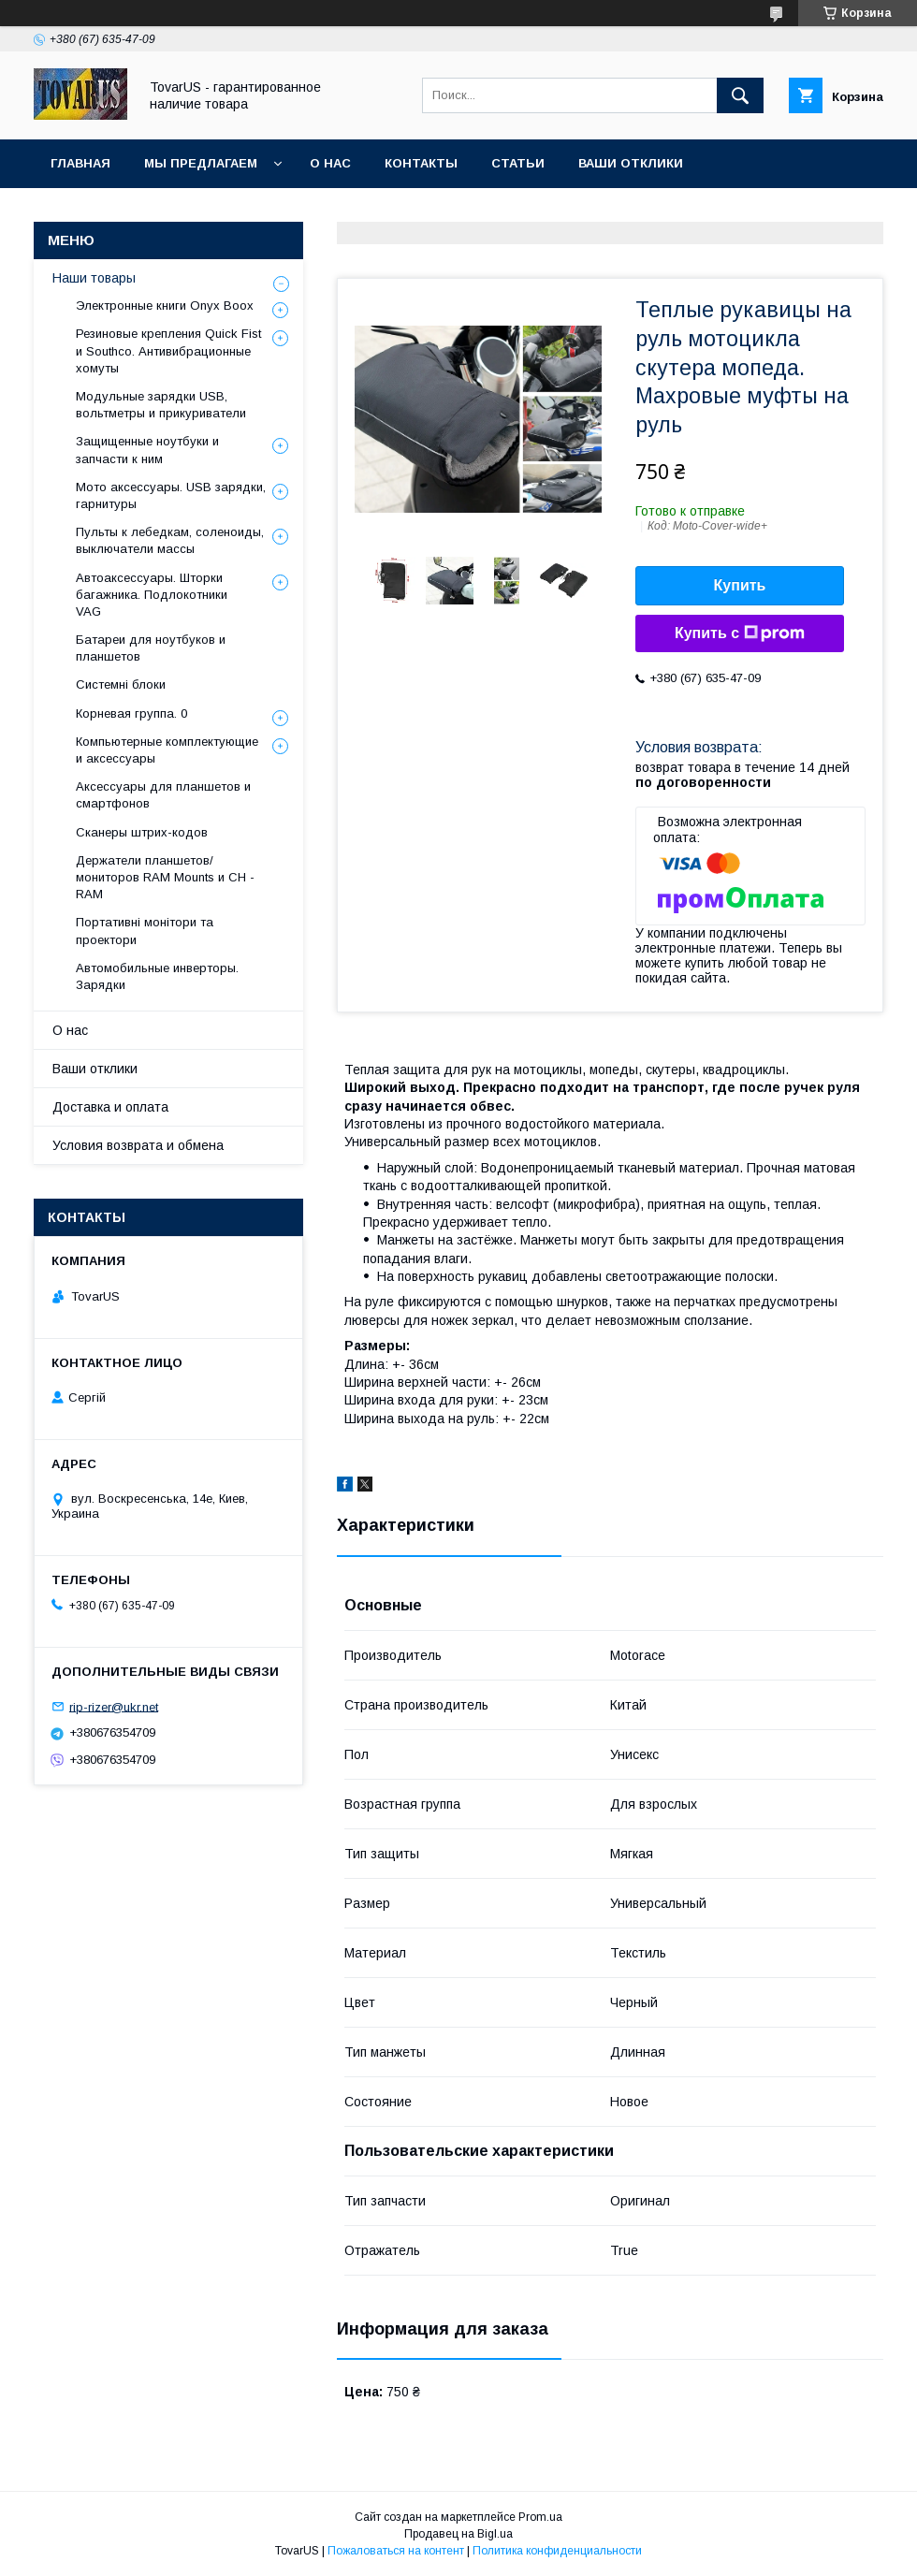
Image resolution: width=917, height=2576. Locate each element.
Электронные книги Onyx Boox (165, 305)
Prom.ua (540, 2517)
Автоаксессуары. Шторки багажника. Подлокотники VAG (151, 595)
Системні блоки (121, 684)
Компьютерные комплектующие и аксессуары (167, 750)
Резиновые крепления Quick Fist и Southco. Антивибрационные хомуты (168, 350)
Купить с (740, 633)
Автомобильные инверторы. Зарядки (157, 976)
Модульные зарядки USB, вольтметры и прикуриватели (161, 404)
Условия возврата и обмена (138, 1145)
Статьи (518, 163)
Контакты (421, 163)
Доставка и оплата (110, 1106)
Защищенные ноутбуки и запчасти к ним (147, 449)
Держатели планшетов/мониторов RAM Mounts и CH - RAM (165, 877)
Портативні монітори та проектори (144, 930)
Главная (80, 163)
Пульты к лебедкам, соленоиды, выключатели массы (170, 540)
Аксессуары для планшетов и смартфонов (163, 794)
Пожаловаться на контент (396, 2550)
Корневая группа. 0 (131, 713)
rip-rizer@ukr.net (113, 1706)
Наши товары (94, 277)
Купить (740, 585)
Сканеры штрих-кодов (142, 832)
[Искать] (740, 95)
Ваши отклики (630, 163)
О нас (330, 163)
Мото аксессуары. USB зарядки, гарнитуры (171, 495)
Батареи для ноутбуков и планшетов (151, 648)
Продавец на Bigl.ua (458, 2533)
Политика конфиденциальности (557, 2550)
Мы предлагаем (200, 163)
